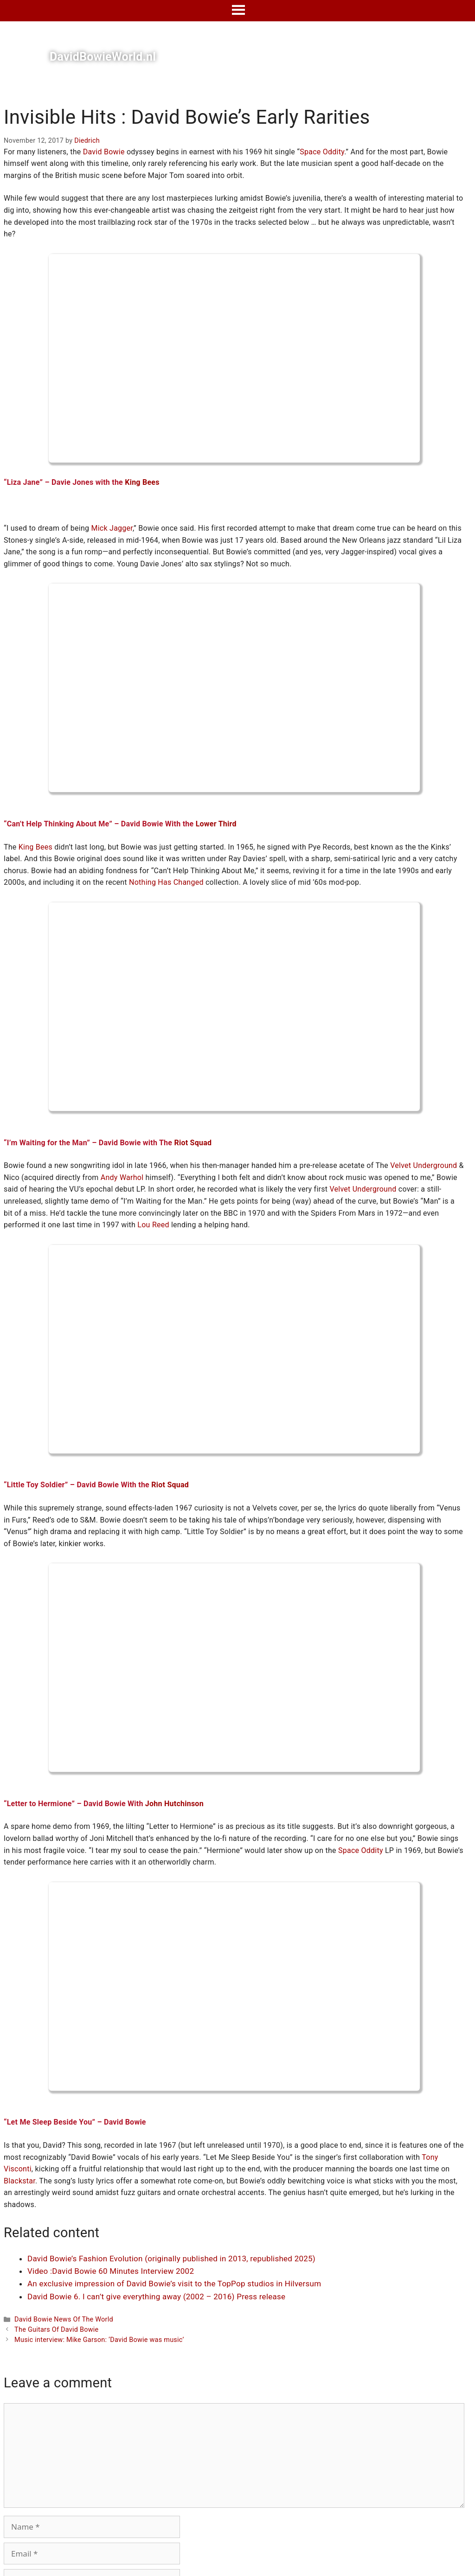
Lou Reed (153, 1224)
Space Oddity (322, 151)
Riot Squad (193, 1142)
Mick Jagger (112, 528)
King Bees (142, 482)
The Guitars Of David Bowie (56, 2330)
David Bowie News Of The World (63, 2319)
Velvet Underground (423, 1165)
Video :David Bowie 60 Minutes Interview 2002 (110, 2271)
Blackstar (19, 2180)
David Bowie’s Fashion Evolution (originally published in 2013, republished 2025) (171, 2258)
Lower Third (216, 823)
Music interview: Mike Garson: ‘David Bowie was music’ (99, 2340)
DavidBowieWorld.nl (103, 56)
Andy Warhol (122, 1177)
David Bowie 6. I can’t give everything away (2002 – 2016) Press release (156, 2296)
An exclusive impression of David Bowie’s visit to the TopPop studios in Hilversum (174, 2283)
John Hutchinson (174, 1803)
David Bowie (104, 151)
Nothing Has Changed (166, 882)
